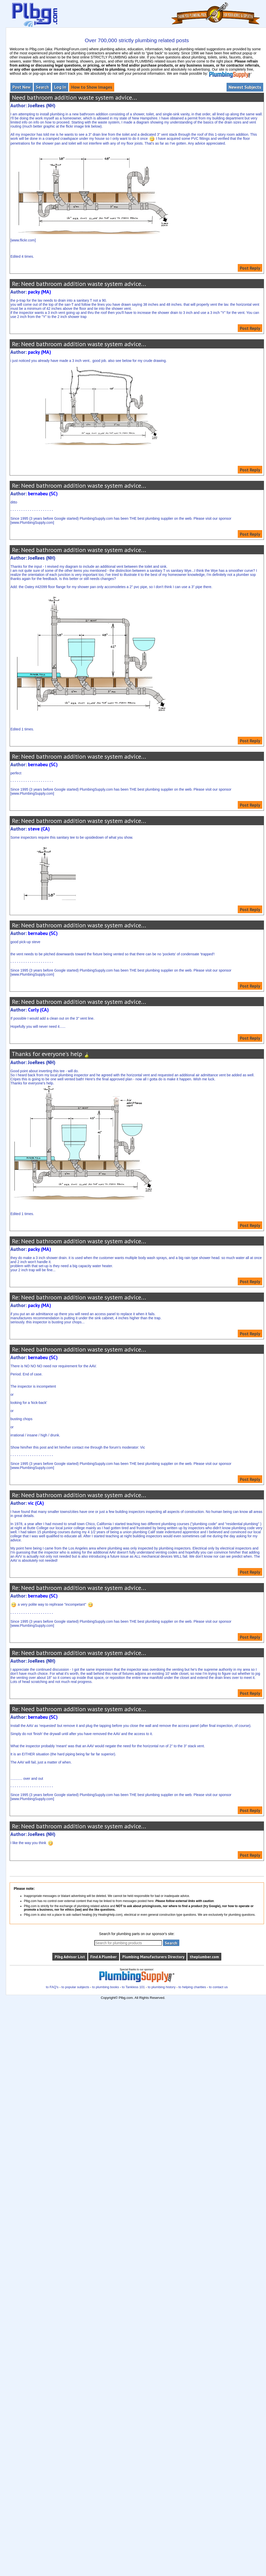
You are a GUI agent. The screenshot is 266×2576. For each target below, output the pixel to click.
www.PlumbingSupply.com (32, 522)
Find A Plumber (103, 1956)
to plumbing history (161, 1987)
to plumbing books (105, 1987)
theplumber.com (204, 1956)
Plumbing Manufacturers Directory (153, 1956)
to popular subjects (75, 1987)
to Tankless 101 (133, 1987)
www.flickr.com (23, 240)
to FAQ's (52, 1987)
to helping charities (192, 1987)
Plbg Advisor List (70, 1956)
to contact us (218, 1987)
